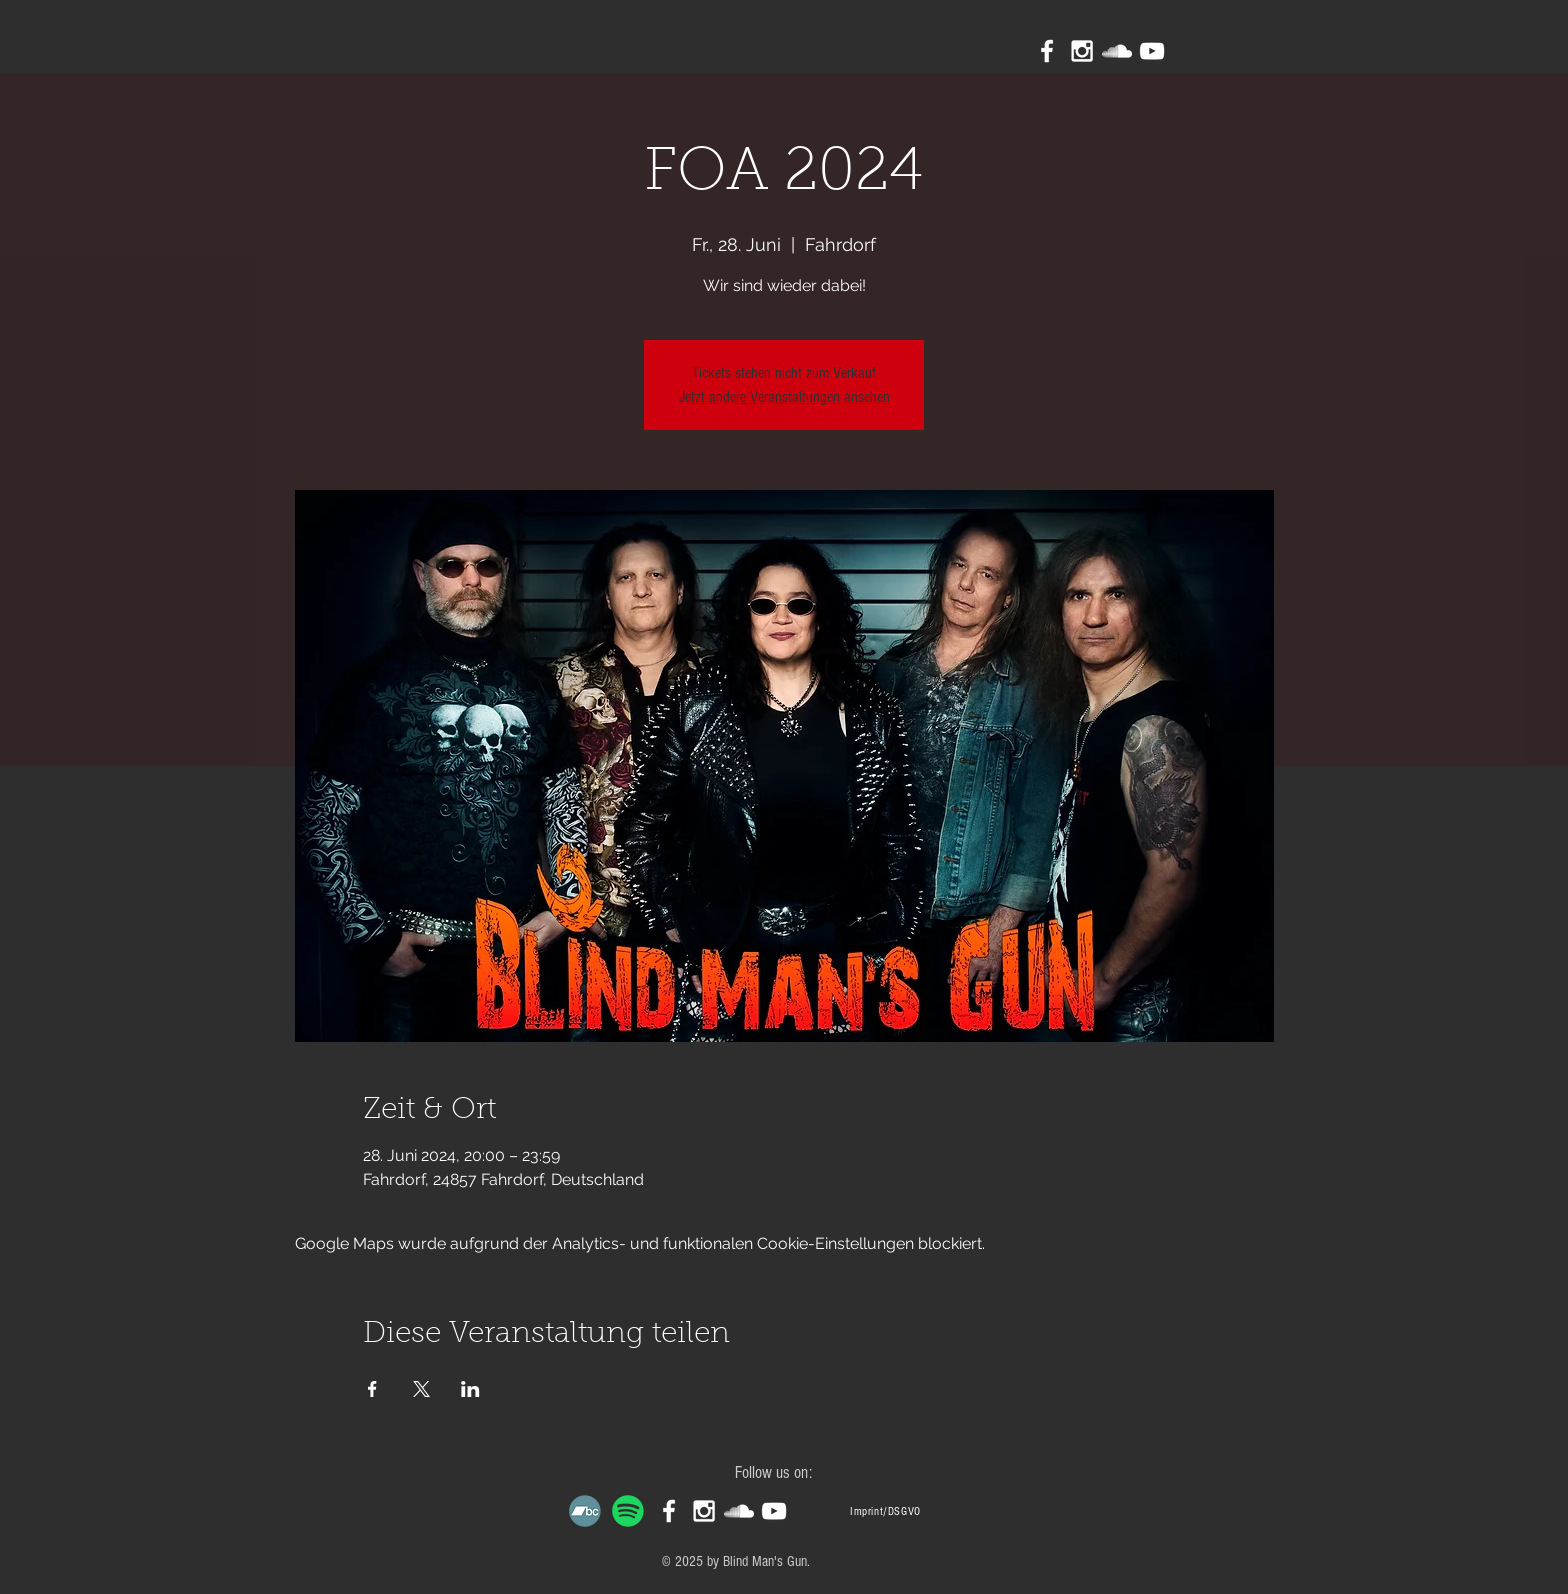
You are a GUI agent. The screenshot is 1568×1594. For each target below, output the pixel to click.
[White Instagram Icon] (1082, 51)
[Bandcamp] (585, 1511)
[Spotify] (628, 1511)
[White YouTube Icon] (1152, 51)
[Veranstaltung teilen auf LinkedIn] (470, 1389)
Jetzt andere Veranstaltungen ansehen (784, 397)
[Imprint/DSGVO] (885, 1511)
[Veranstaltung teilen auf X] (421, 1389)
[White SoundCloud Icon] (1117, 51)
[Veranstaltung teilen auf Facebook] (372, 1389)
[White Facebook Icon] (1047, 51)
